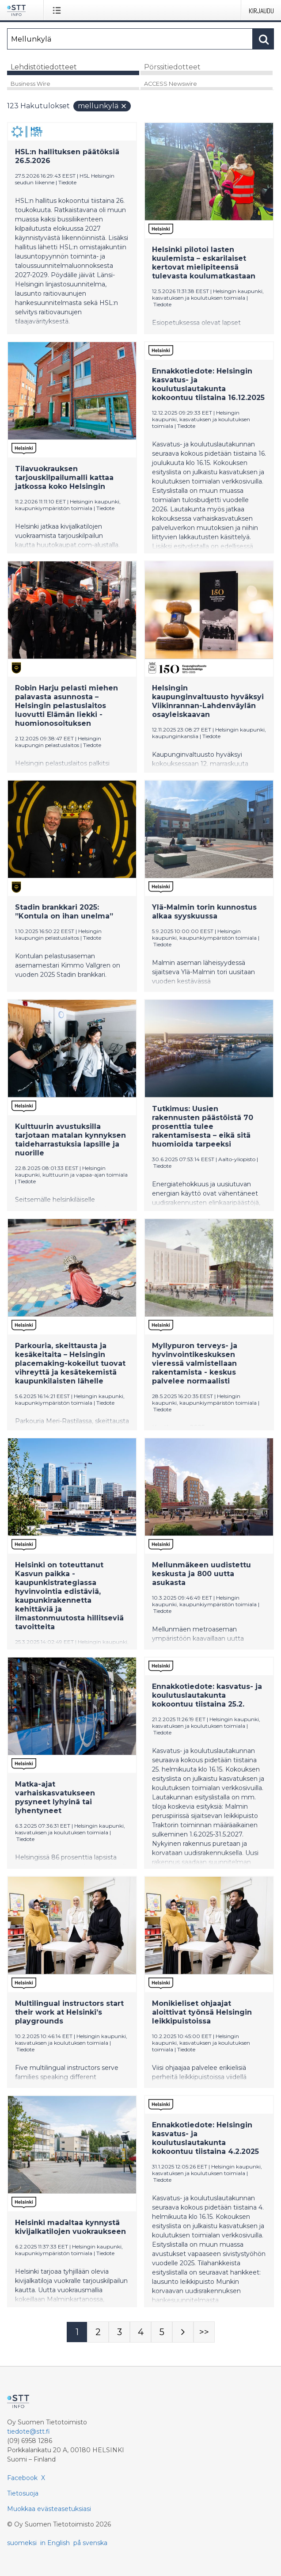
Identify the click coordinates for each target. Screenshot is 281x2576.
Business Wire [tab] (30, 83)
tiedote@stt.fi (28, 2431)
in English (55, 2543)
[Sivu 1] (76, 2332)
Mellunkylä (102, 106)
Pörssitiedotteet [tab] (172, 67)
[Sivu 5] (161, 2332)
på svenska (90, 2543)
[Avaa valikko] (58, 10)
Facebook (22, 2478)
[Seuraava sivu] (183, 2332)
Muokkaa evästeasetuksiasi (49, 2509)
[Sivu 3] (119, 2332)
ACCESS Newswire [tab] (170, 83)
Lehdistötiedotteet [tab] (44, 67)
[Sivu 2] (98, 2332)
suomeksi (22, 2543)
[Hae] (130, 39)
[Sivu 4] (140, 2332)
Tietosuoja (22, 2493)
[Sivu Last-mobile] (204, 2332)
